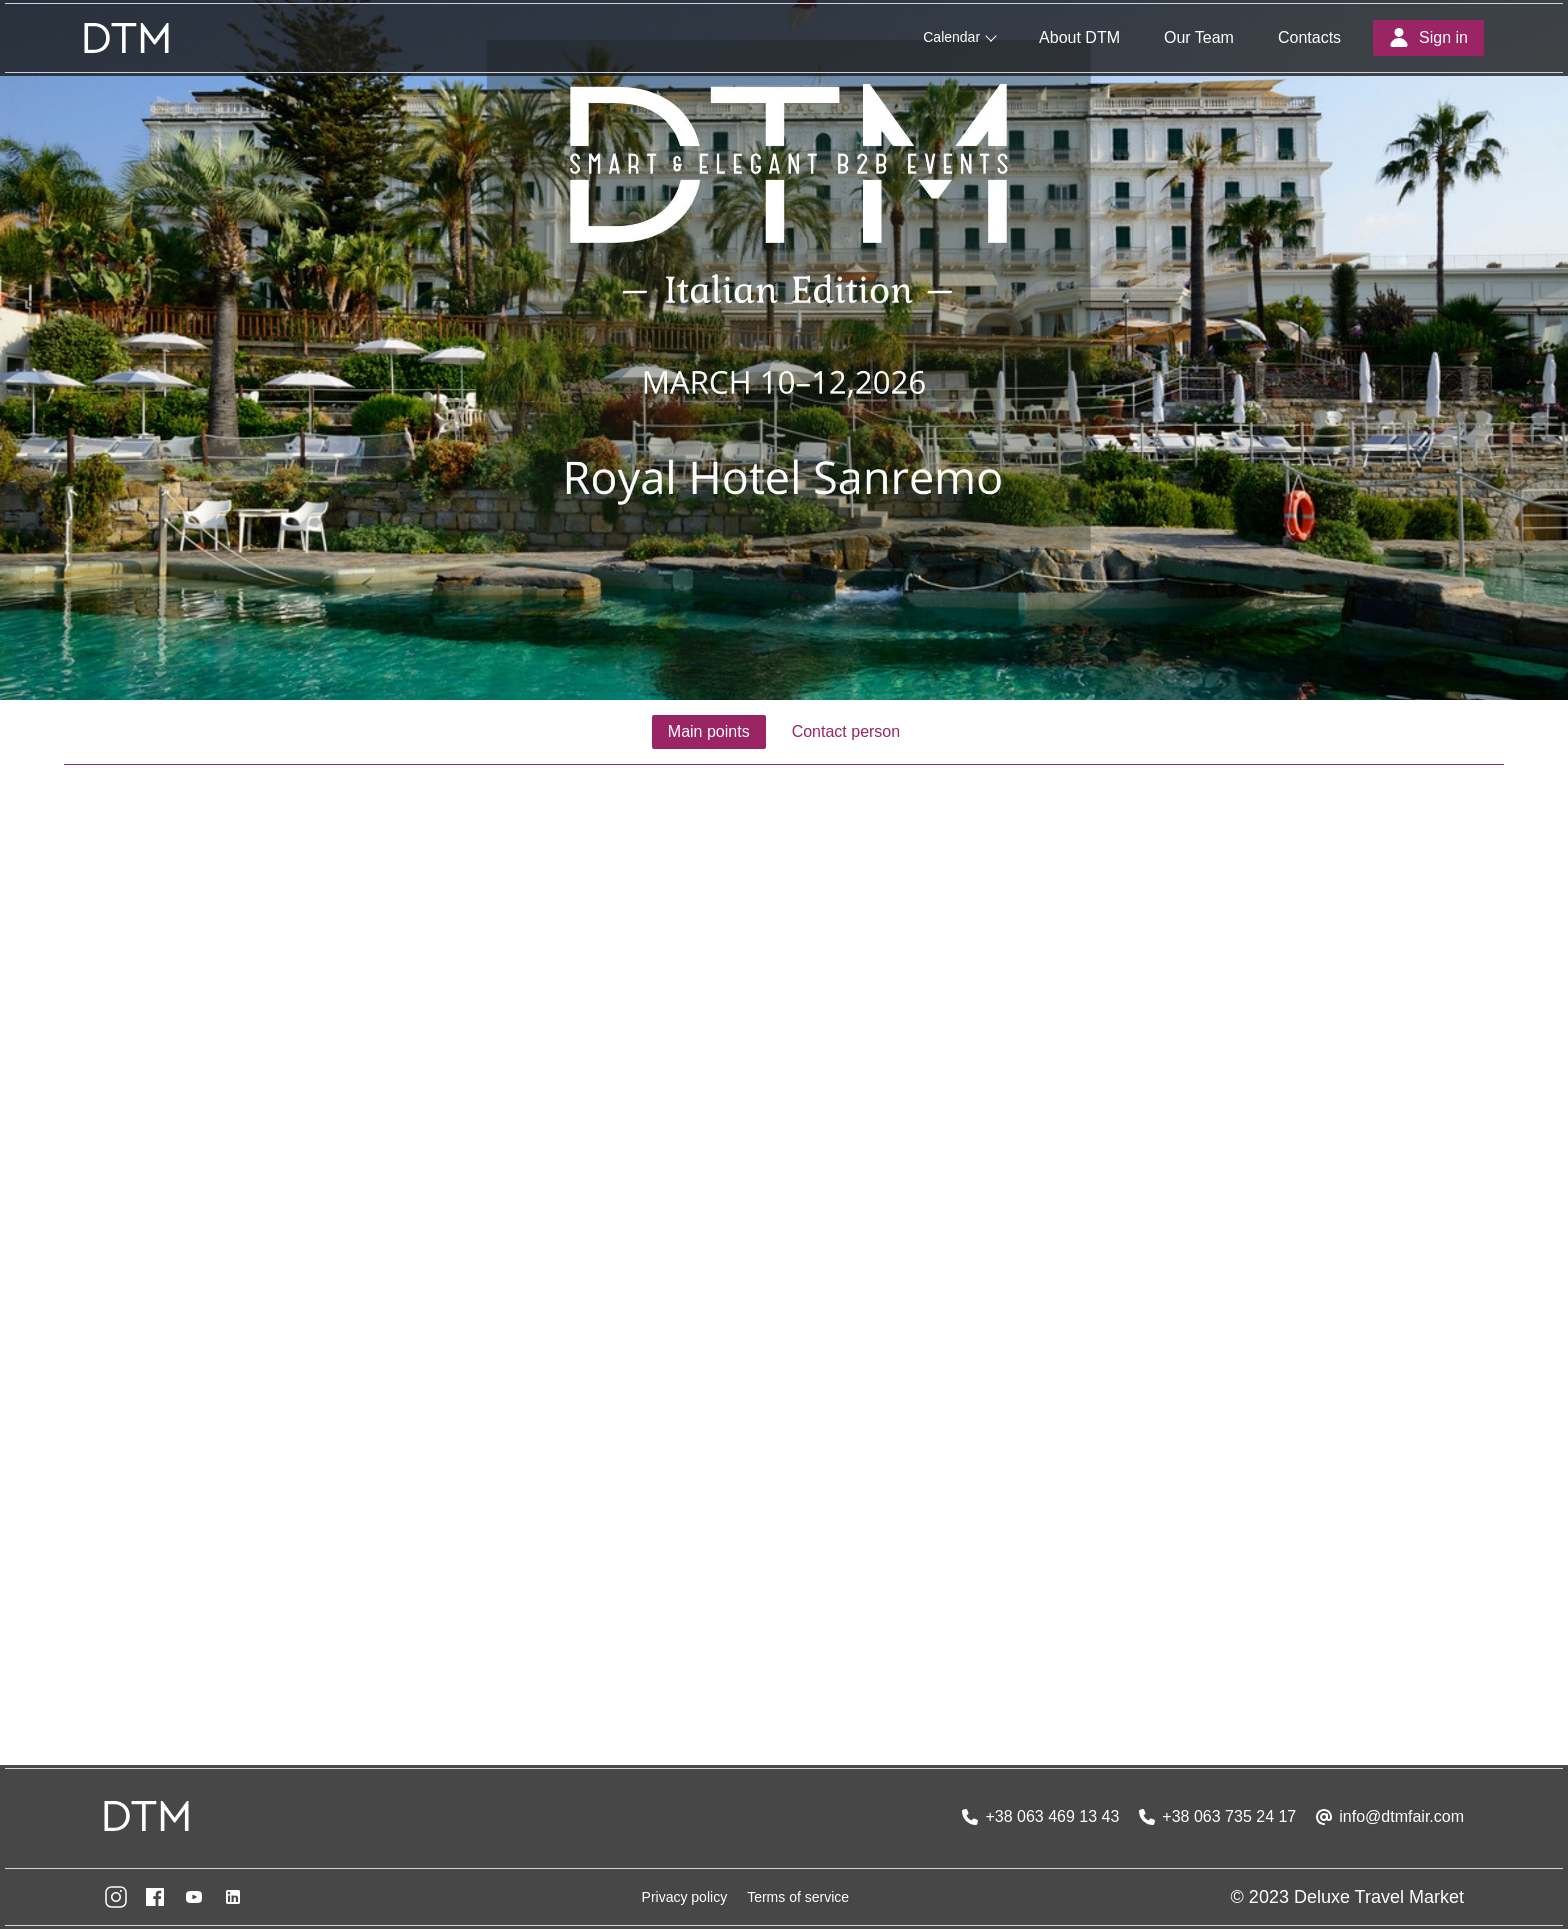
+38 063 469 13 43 (1052, 1816)
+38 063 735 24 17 (1229, 1816)
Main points (709, 731)
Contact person (846, 731)
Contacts (1309, 37)
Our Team (1199, 37)
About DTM (1079, 37)
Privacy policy (685, 1897)
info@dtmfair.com (1401, 1816)
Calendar (951, 37)
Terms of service (798, 1897)
